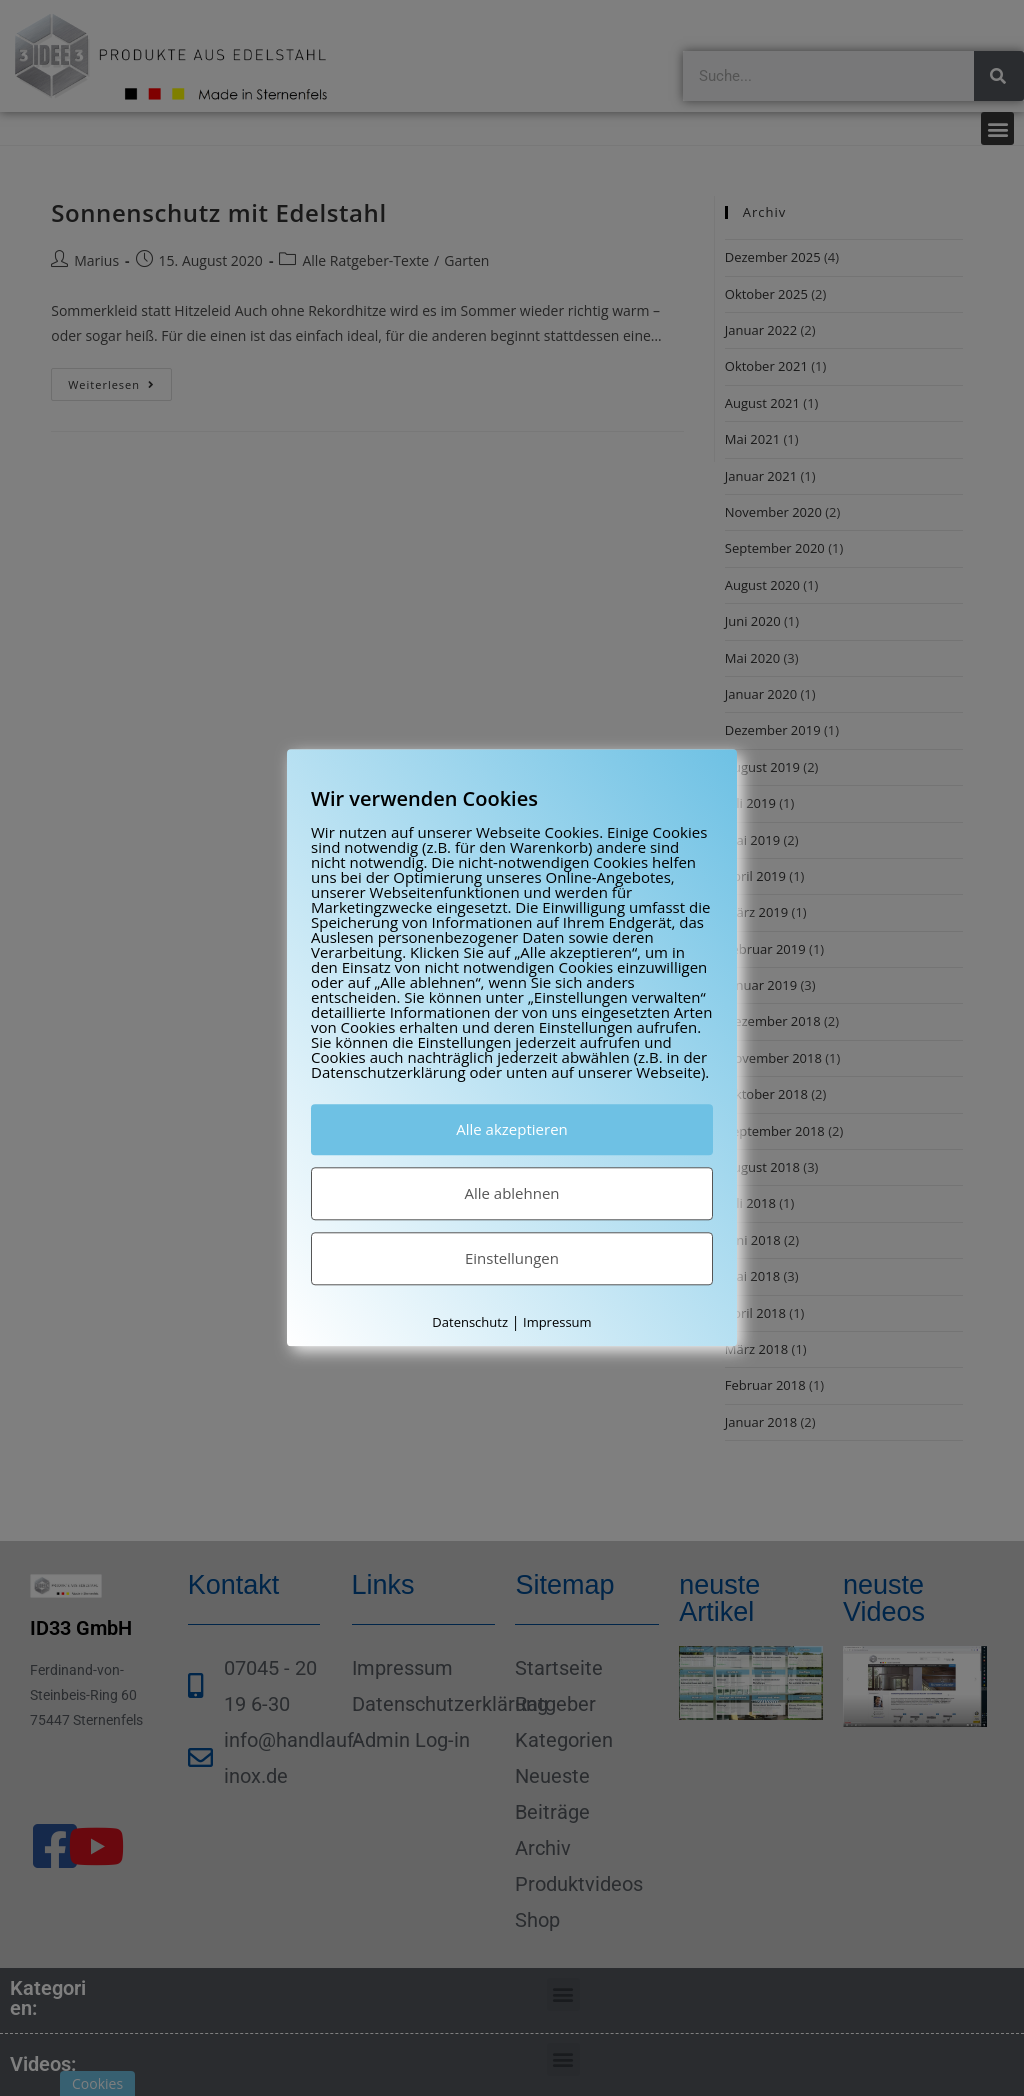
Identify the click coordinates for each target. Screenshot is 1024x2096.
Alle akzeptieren (512, 1129)
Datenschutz (470, 1322)
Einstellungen (512, 1258)
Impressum (557, 1322)
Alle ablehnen (511, 1193)
